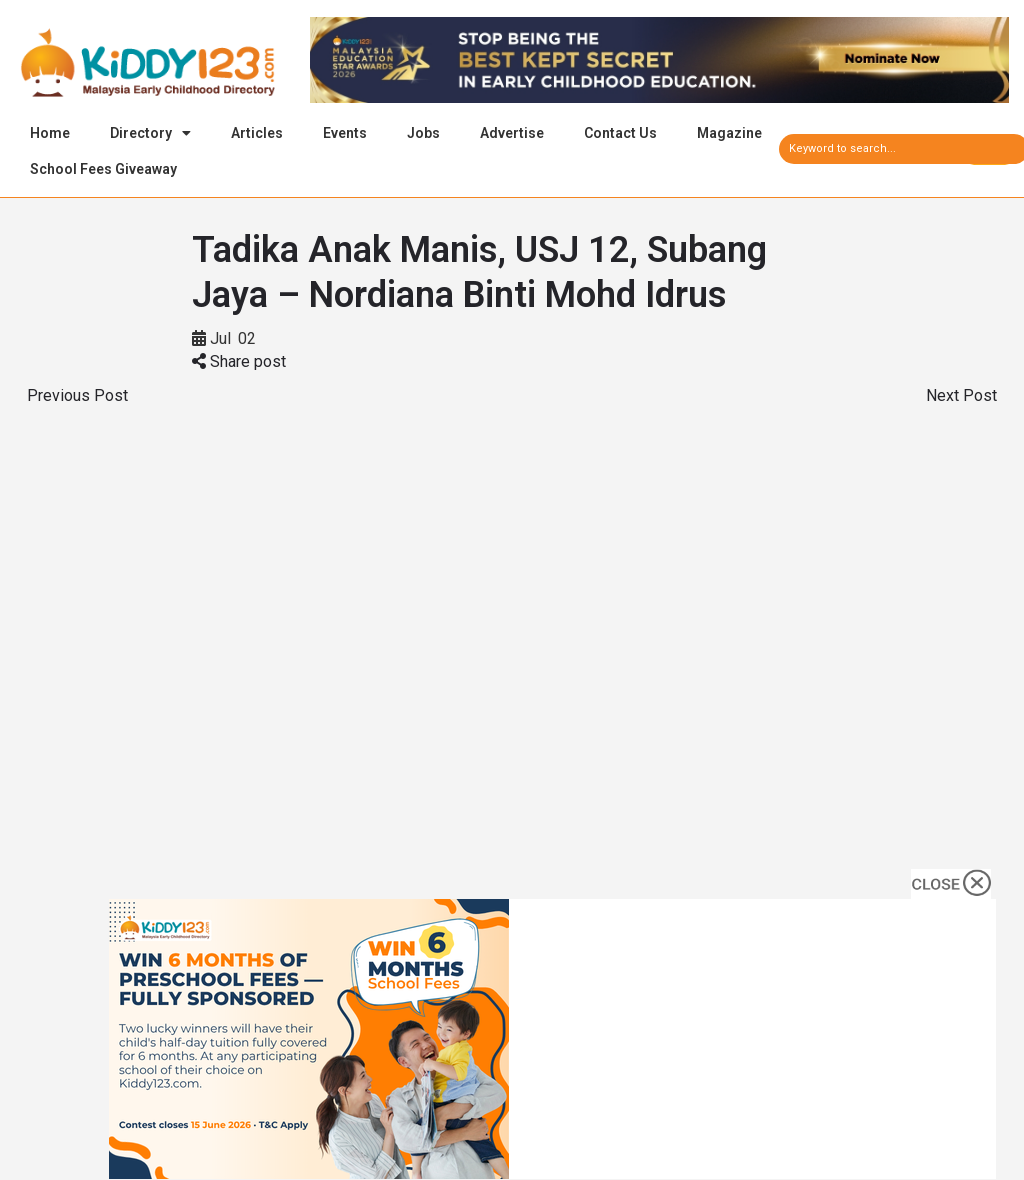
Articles (257, 133)
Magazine (729, 133)
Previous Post (77, 398)
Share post (239, 364)
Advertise (512, 133)
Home (50, 133)
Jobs (423, 133)
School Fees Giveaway (103, 169)
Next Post (961, 398)
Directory (150, 133)
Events (345, 133)
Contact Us (620, 133)
